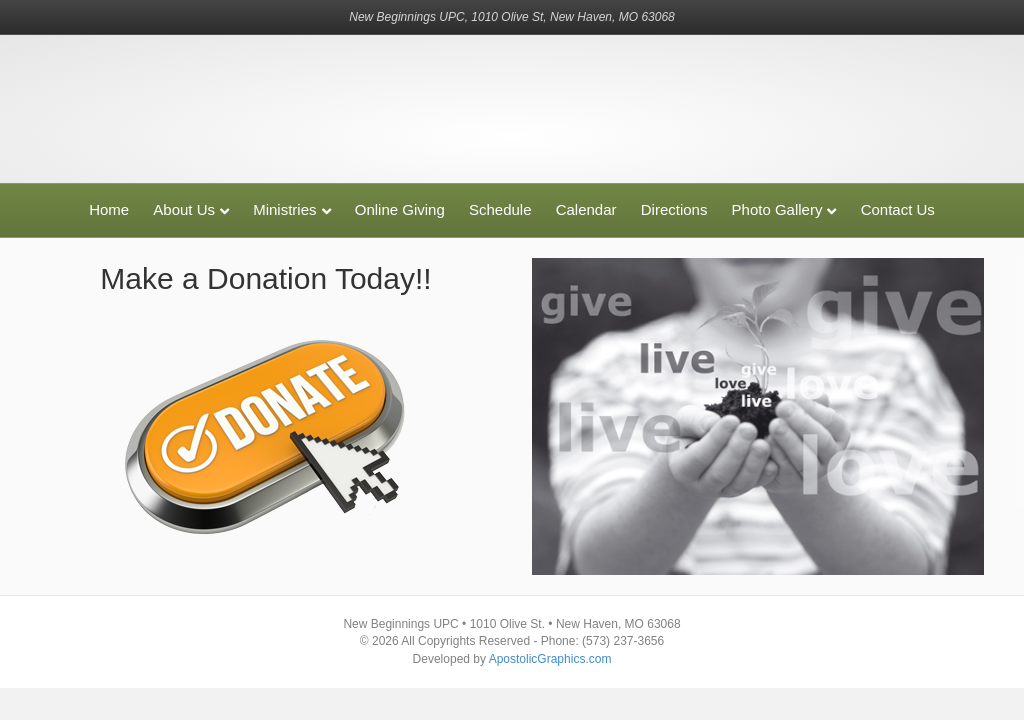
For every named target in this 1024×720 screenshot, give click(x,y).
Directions (674, 209)
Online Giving (400, 209)
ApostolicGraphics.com (550, 659)
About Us (184, 209)
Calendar (586, 209)
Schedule (500, 209)
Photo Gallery (777, 209)
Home (109, 209)
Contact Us (898, 209)
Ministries (284, 209)
